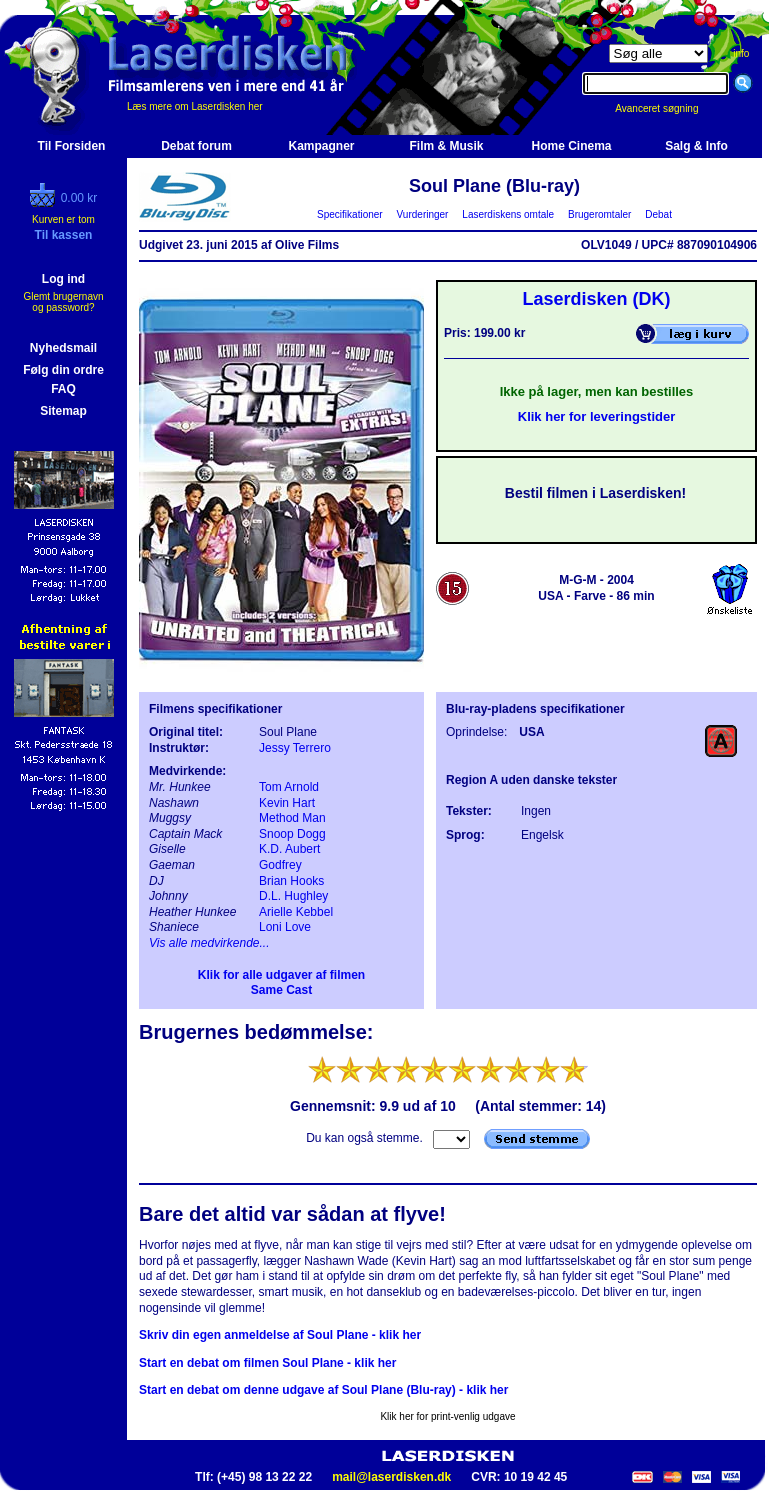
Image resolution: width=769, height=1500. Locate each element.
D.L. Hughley (293, 896)
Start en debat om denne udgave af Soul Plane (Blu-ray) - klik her (323, 1390)
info (741, 53)
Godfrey (280, 865)
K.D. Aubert (289, 849)
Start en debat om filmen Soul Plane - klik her (267, 1363)
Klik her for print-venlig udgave (447, 1416)
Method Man (292, 818)
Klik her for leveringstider (597, 416)
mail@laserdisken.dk (391, 1477)
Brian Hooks (291, 881)
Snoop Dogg (292, 834)
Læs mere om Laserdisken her (195, 106)
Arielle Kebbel (296, 912)
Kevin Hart (287, 803)
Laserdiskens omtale (508, 214)
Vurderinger (422, 214)
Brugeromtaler (599, 214)
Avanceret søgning (667, 108)
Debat (659, 214)
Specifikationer (350, 214)
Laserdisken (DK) (596, 299)
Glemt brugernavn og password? (63, 302)
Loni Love (285, 927)
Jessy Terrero (295, 748)
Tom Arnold (289, 787)
